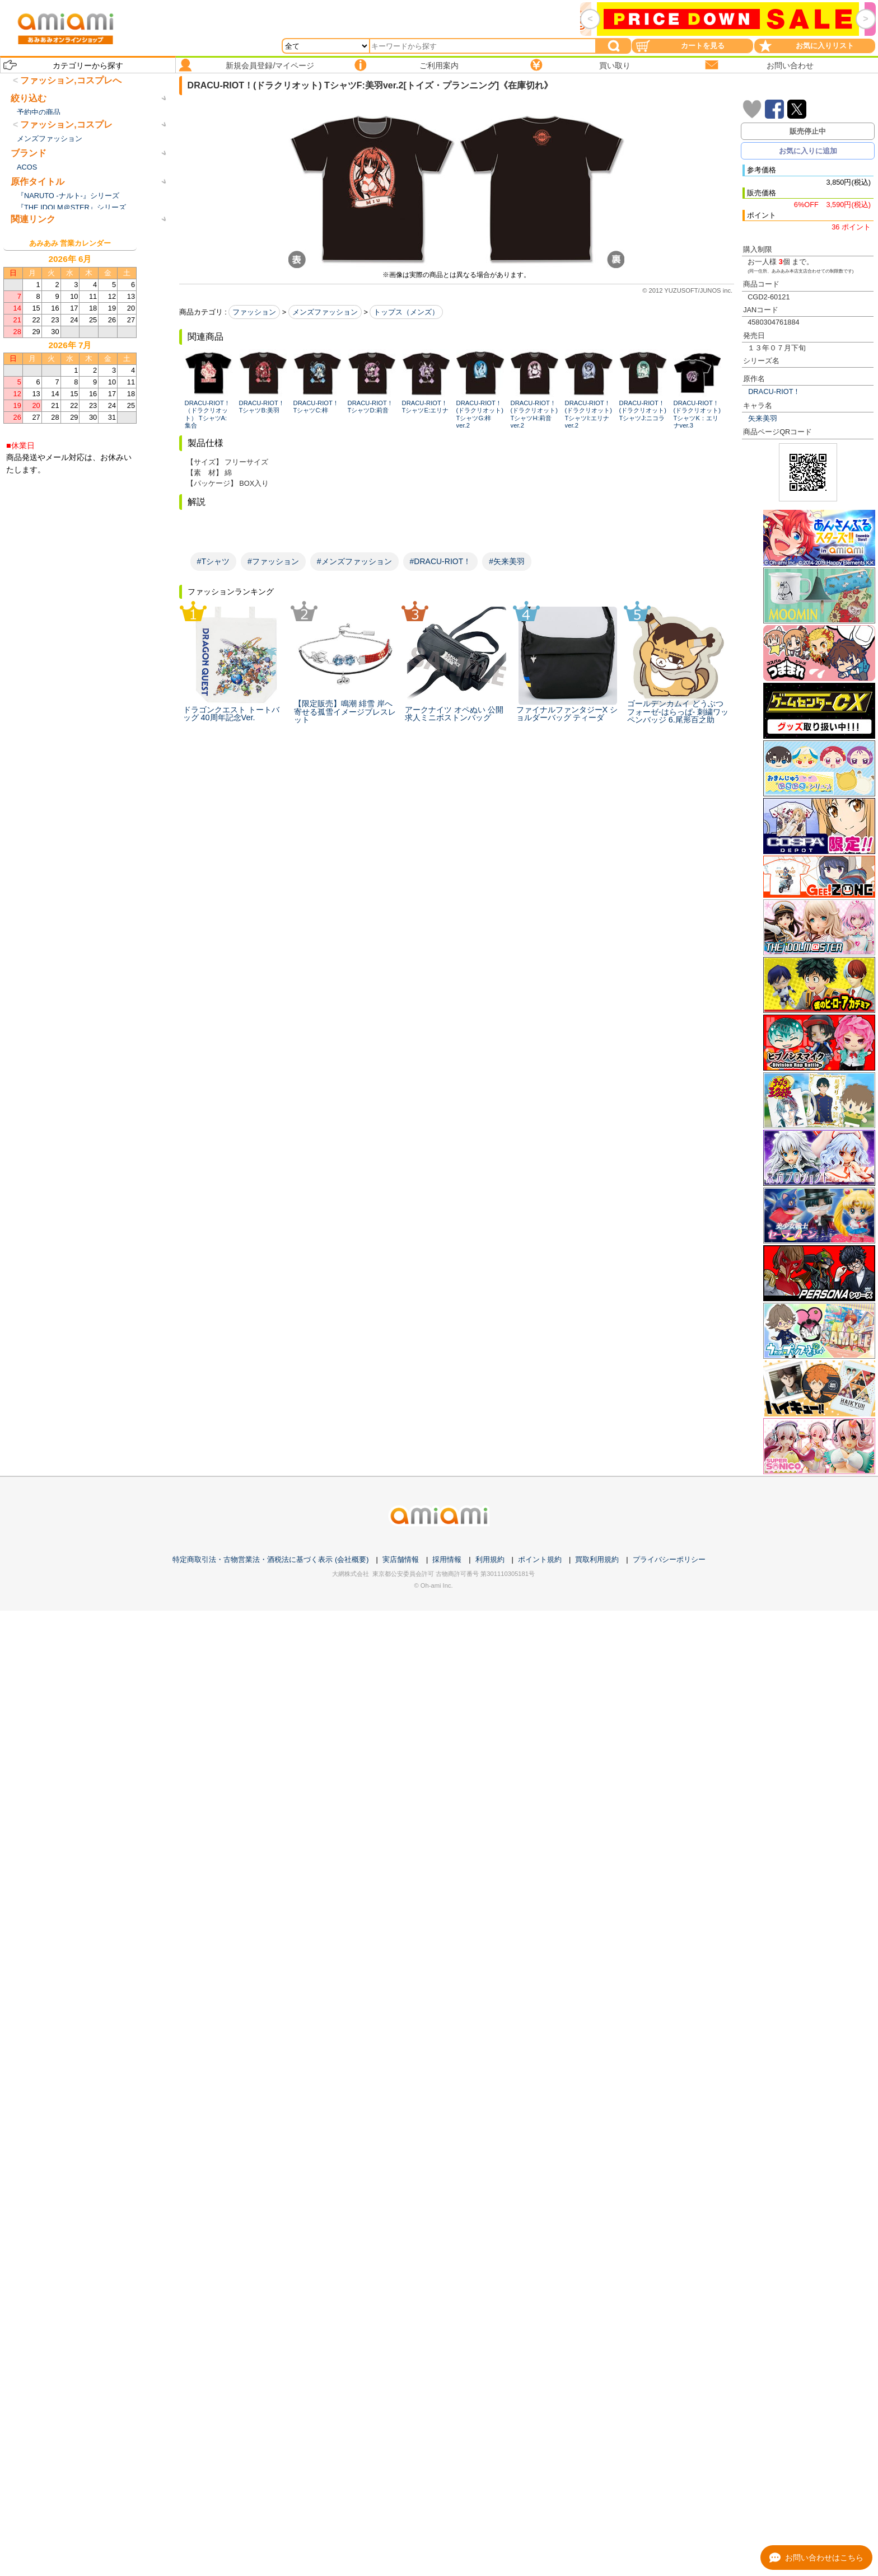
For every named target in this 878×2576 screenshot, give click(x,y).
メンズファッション (325, 312)
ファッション (254, 312)
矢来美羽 (762, 418)
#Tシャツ (213, 561)
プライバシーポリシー (669, 1559)
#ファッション (273, 561)
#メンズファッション (354, 561)
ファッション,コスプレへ (70, 80)
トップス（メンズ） (406, 312)
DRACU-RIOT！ (774, 391)
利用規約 (490, 1559)
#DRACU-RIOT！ (440, 561)
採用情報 (446, 1559)
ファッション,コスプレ (66, 162)
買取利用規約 (597, 1559)
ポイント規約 (540, 1559)
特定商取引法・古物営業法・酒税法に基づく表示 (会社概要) (270, 1559)
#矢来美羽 (507, 561)
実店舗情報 (400, 1559)
